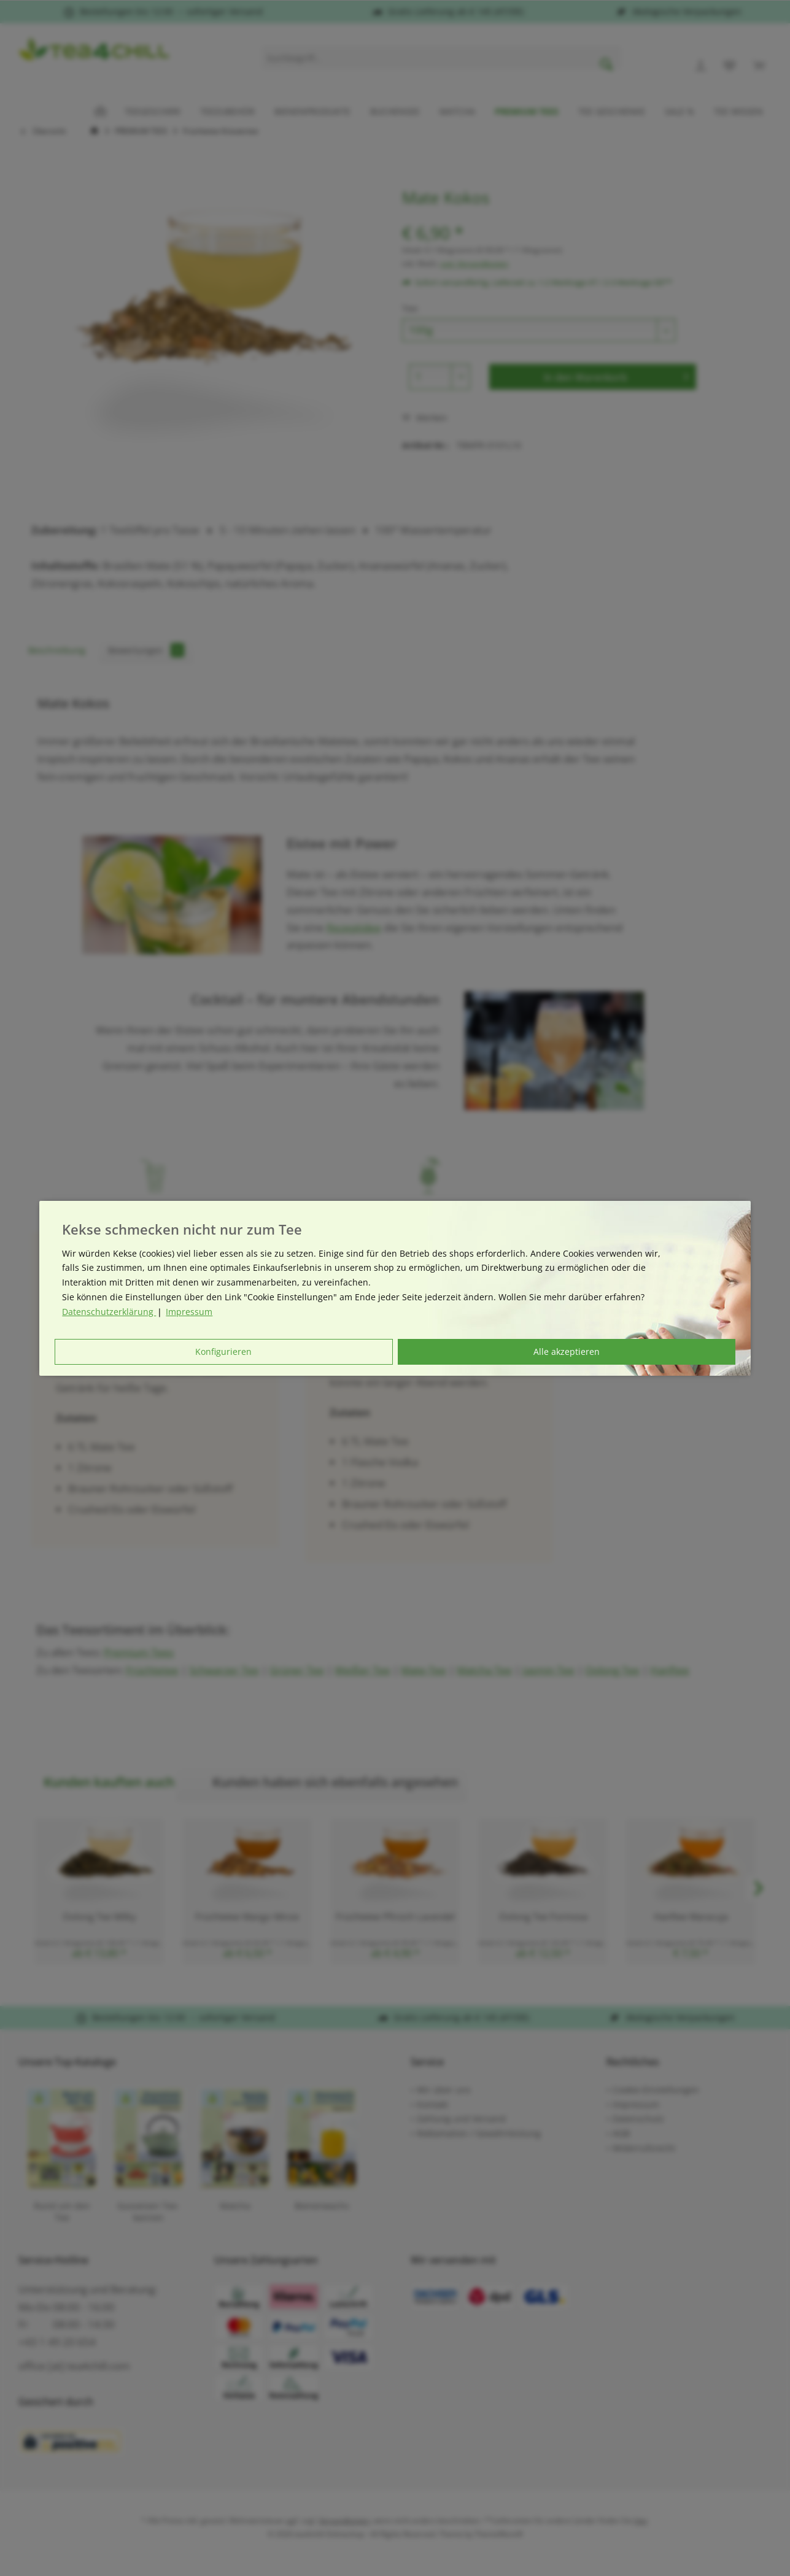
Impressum (189, 1311)
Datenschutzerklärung (109, 1311)
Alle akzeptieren (566, 1351)
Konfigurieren (223, 1351)
